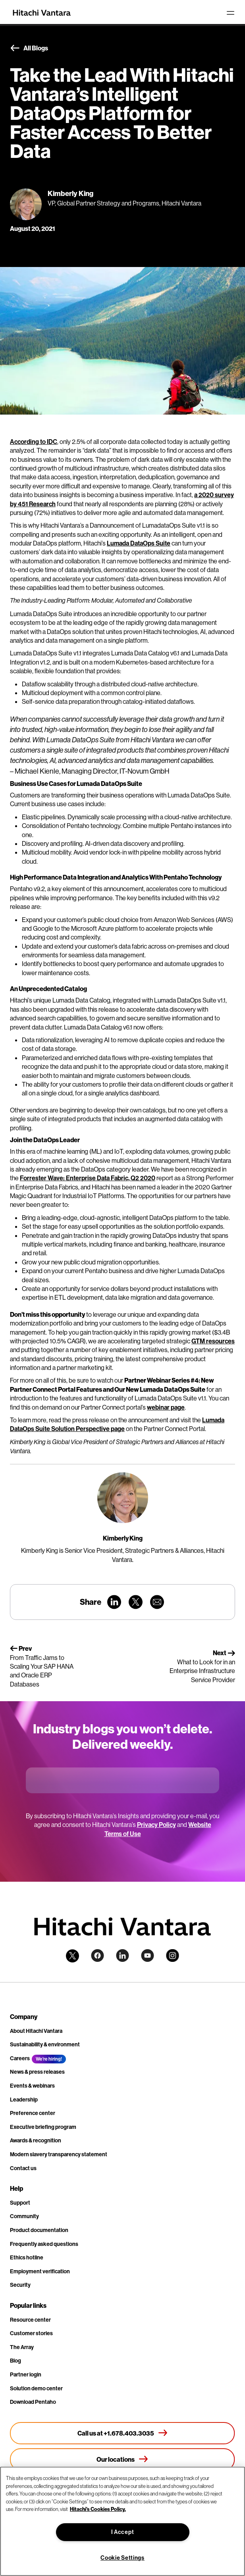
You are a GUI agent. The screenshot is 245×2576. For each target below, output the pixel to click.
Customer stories (31, 2333)
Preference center (32, 2113)
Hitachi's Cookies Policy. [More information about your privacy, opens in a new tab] (98, 2509)
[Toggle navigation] (230, 12)
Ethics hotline (26, 2257)
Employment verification (40, 2271)
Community (24, 2216)
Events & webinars (32, 2085)
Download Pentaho (33, 2401)
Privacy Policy (156, 1825)
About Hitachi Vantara (36, 2030)
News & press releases (37, 2071)
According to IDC (33, 442)
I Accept (122, 2532)
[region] (122, 2521)
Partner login (25, 2374)
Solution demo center (36, 2388)
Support (20, 2202)
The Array (22, 2347)
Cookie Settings (122, 2557)
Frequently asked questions (44, 2244)
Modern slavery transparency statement (58, 2154)
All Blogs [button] (29, 48)
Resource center (30, 2319)
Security (20, 2284)
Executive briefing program (43, 2126)
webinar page (166, 1407)
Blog (15, 2360)
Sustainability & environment (45, 2044)
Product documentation (39, 2230)
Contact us (23, 2168)
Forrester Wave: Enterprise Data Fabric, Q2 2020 (87, 1178)
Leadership (24, 2099)
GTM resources (213, 1341)
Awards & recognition (35, 2140)
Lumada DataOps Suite (138, 543)
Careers (20, 2058)
